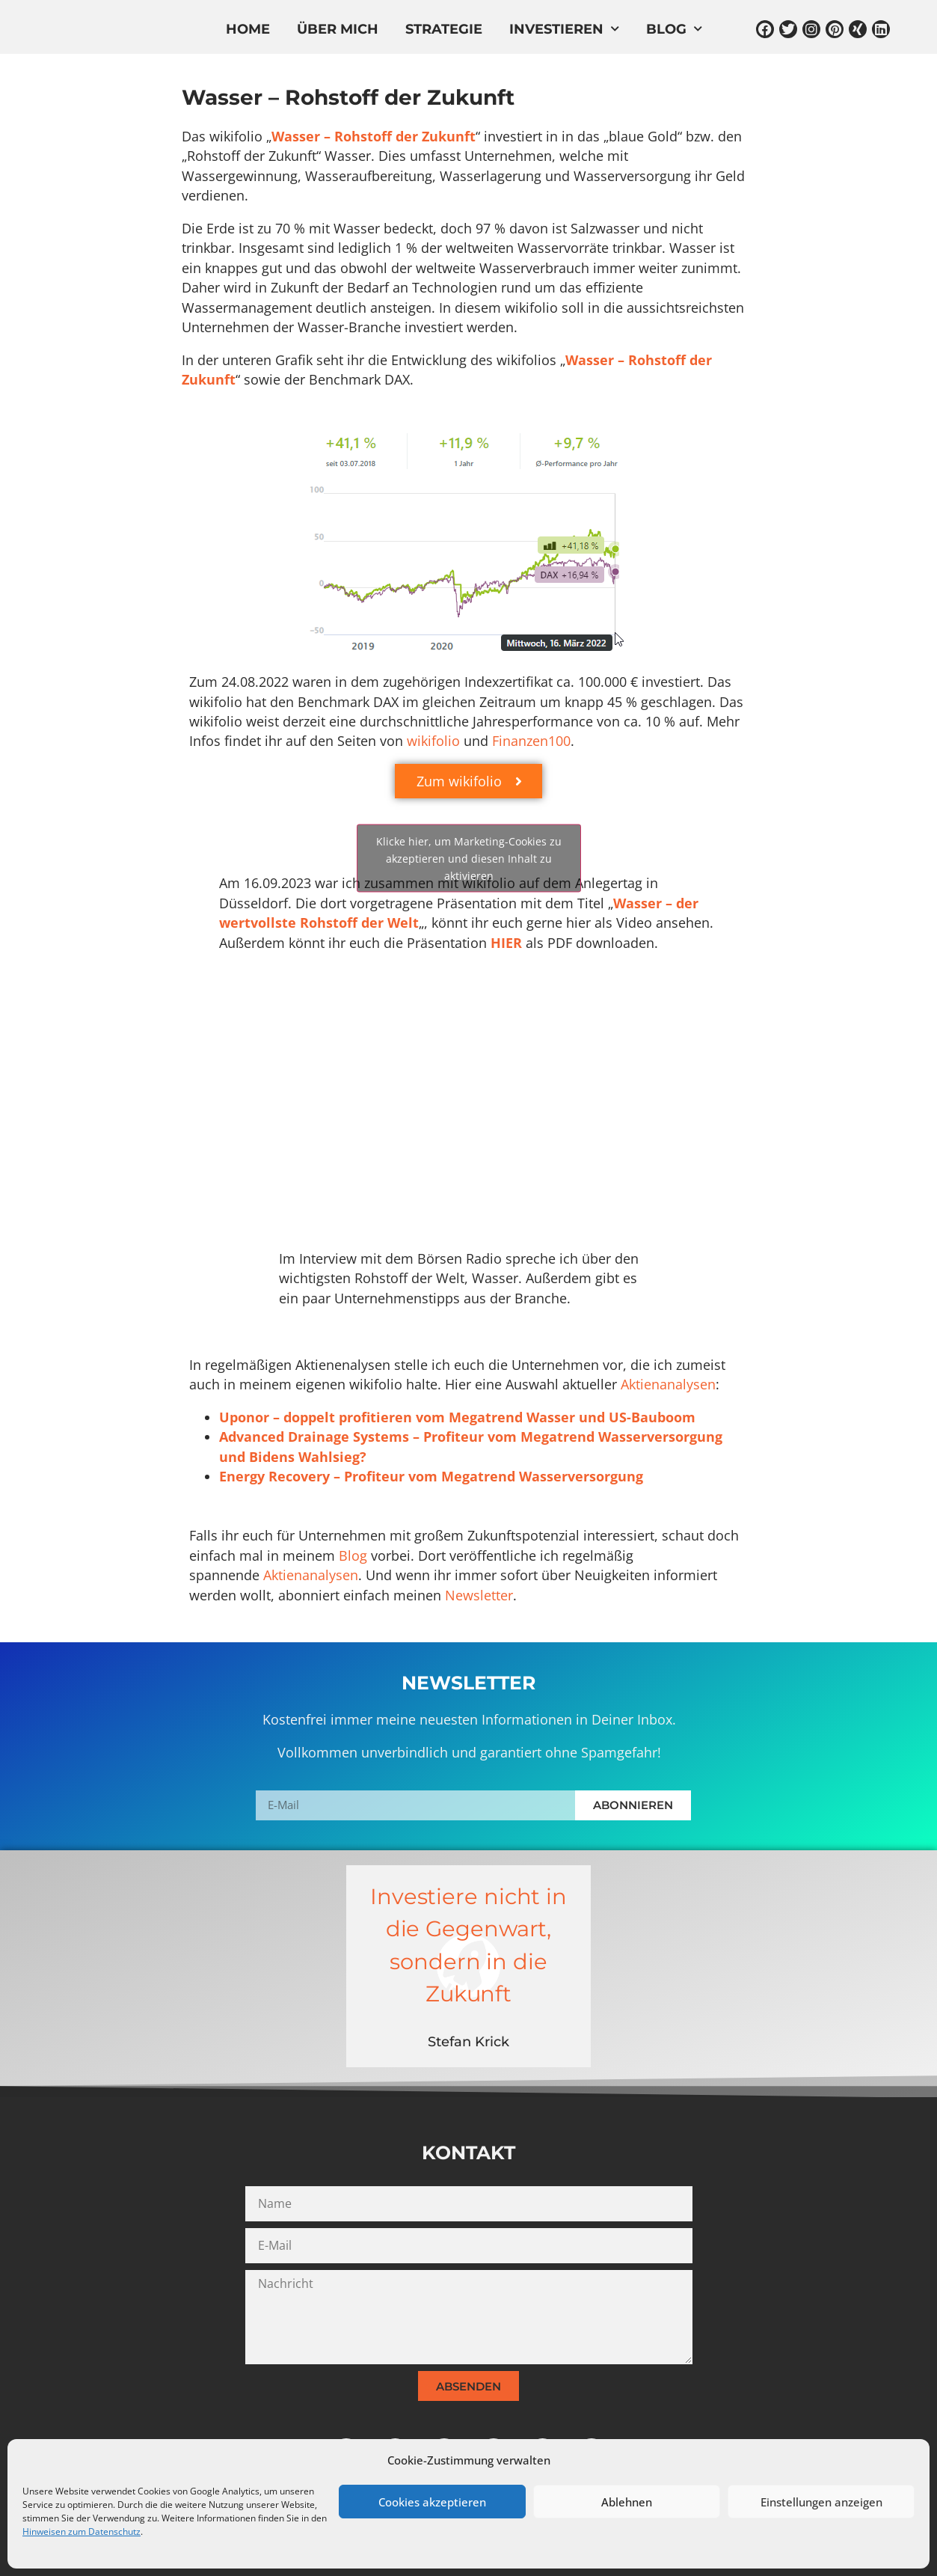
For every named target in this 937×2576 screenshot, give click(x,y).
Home (248, 29)
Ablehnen (626, 2501)
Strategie (443, 29)
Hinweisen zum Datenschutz (81, 2531)
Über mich (337, 29)
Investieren (564, 30)
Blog (674, 30)
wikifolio (433, 741)
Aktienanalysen (668, 1384)
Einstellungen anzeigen (821, 2501)
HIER (506, 943)
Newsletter (479, 1595)
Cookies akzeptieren (432, 2501)
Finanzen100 (531, 741)
